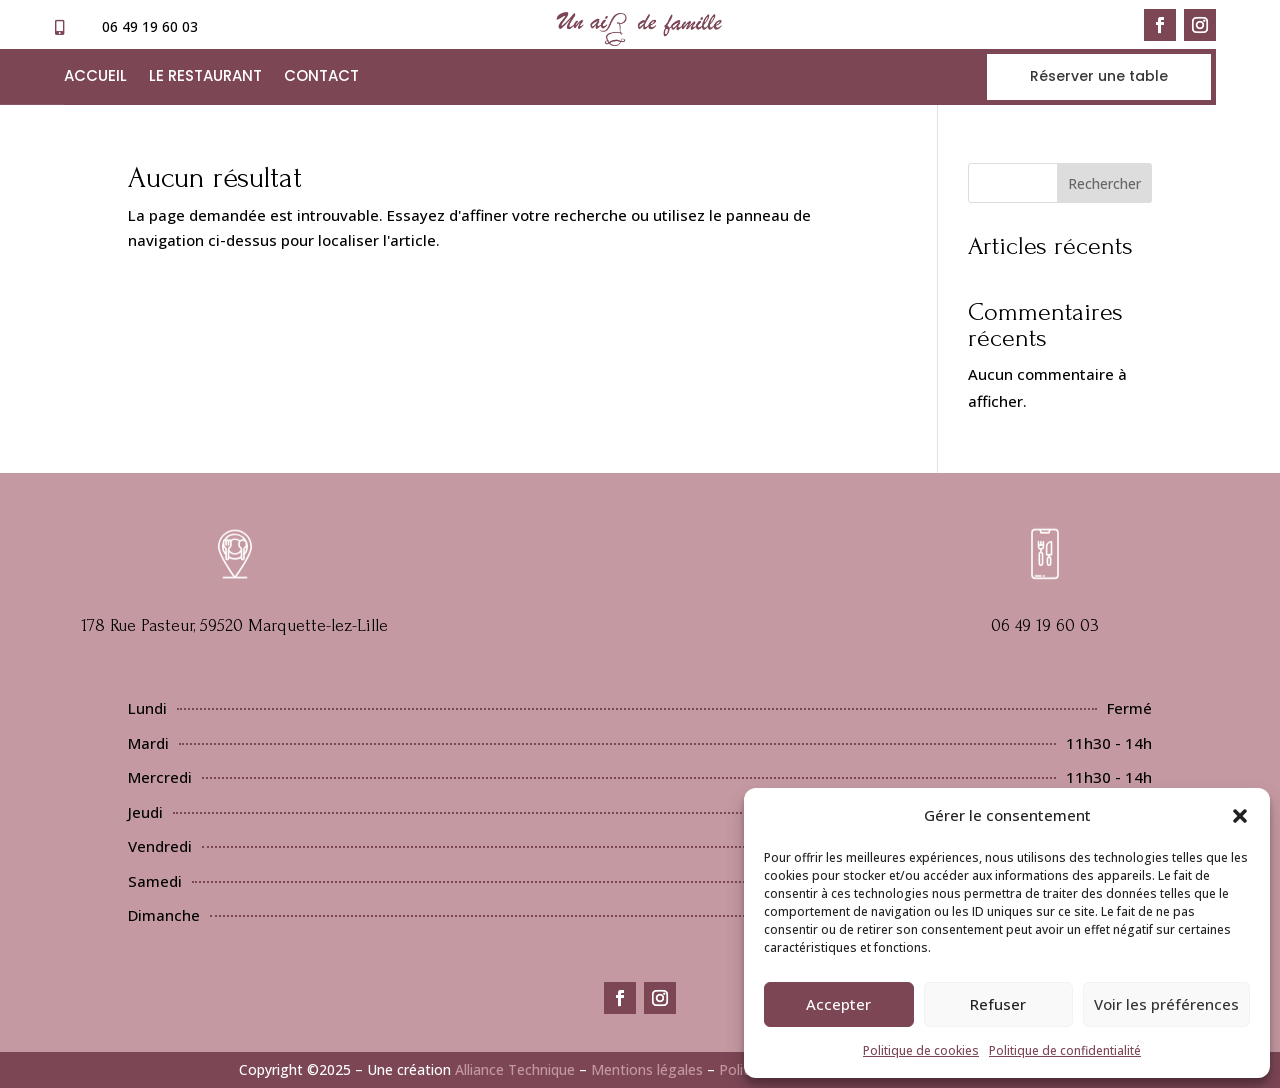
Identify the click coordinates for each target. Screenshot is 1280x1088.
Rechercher (1104, 183)
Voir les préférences (1166, 1004)
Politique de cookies (921, 1050)
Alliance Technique (515, 1069)
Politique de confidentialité (1065, 1050)
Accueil (95, 77)
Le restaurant (205, 77)
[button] (1240, 816)
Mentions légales (647, 1069)
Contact (321, 77)
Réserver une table (1099, 76)
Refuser (998, 1004)
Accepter (838, 1004)
